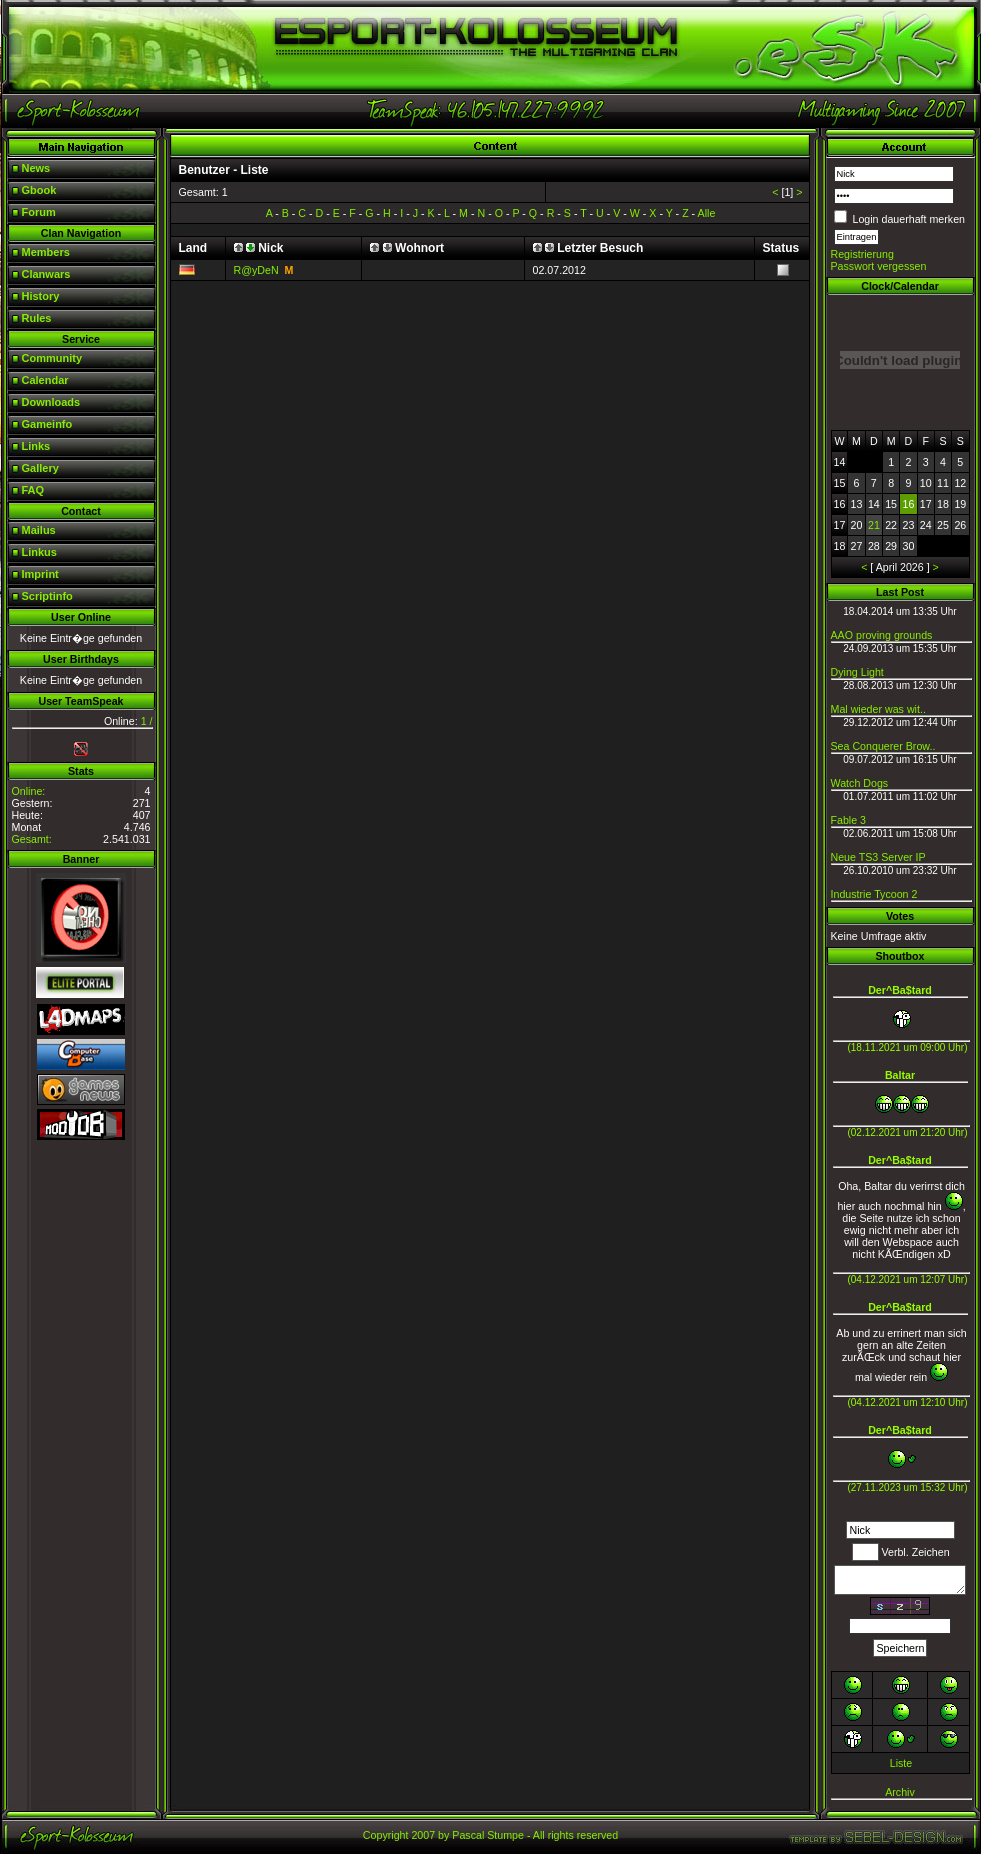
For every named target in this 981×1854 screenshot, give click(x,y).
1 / (147, 721)
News (36, 168)
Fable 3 (849, 820)
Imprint (40, 574)
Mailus (39, 530)
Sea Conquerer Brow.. (883, 746)
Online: (29, 791)
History (41, 296)
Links (36, 446)
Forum (39, 212)
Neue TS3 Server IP (878, 857)
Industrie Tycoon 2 (874, 894)
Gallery (40, 468)
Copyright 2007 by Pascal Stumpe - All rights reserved (490, 1835)
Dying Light (857, 672)
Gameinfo (47, 424)
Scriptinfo (47, 596)
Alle (707, 213)
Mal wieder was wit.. (878, 709)
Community (52, 358)
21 (874, 525)
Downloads (51, 402)
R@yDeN (256, 270)
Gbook (39, 190)
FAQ (33, 490)
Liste (901, 1763)
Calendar (45, 380)
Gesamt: (32, 839)
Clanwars (46, 274)
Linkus (39, 552)
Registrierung (862, 254)
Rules (37, 318)
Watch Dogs (860, 783)
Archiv (900, 1792)
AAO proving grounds (882, 635)
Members (46, 252)
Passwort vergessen (879, 266)
